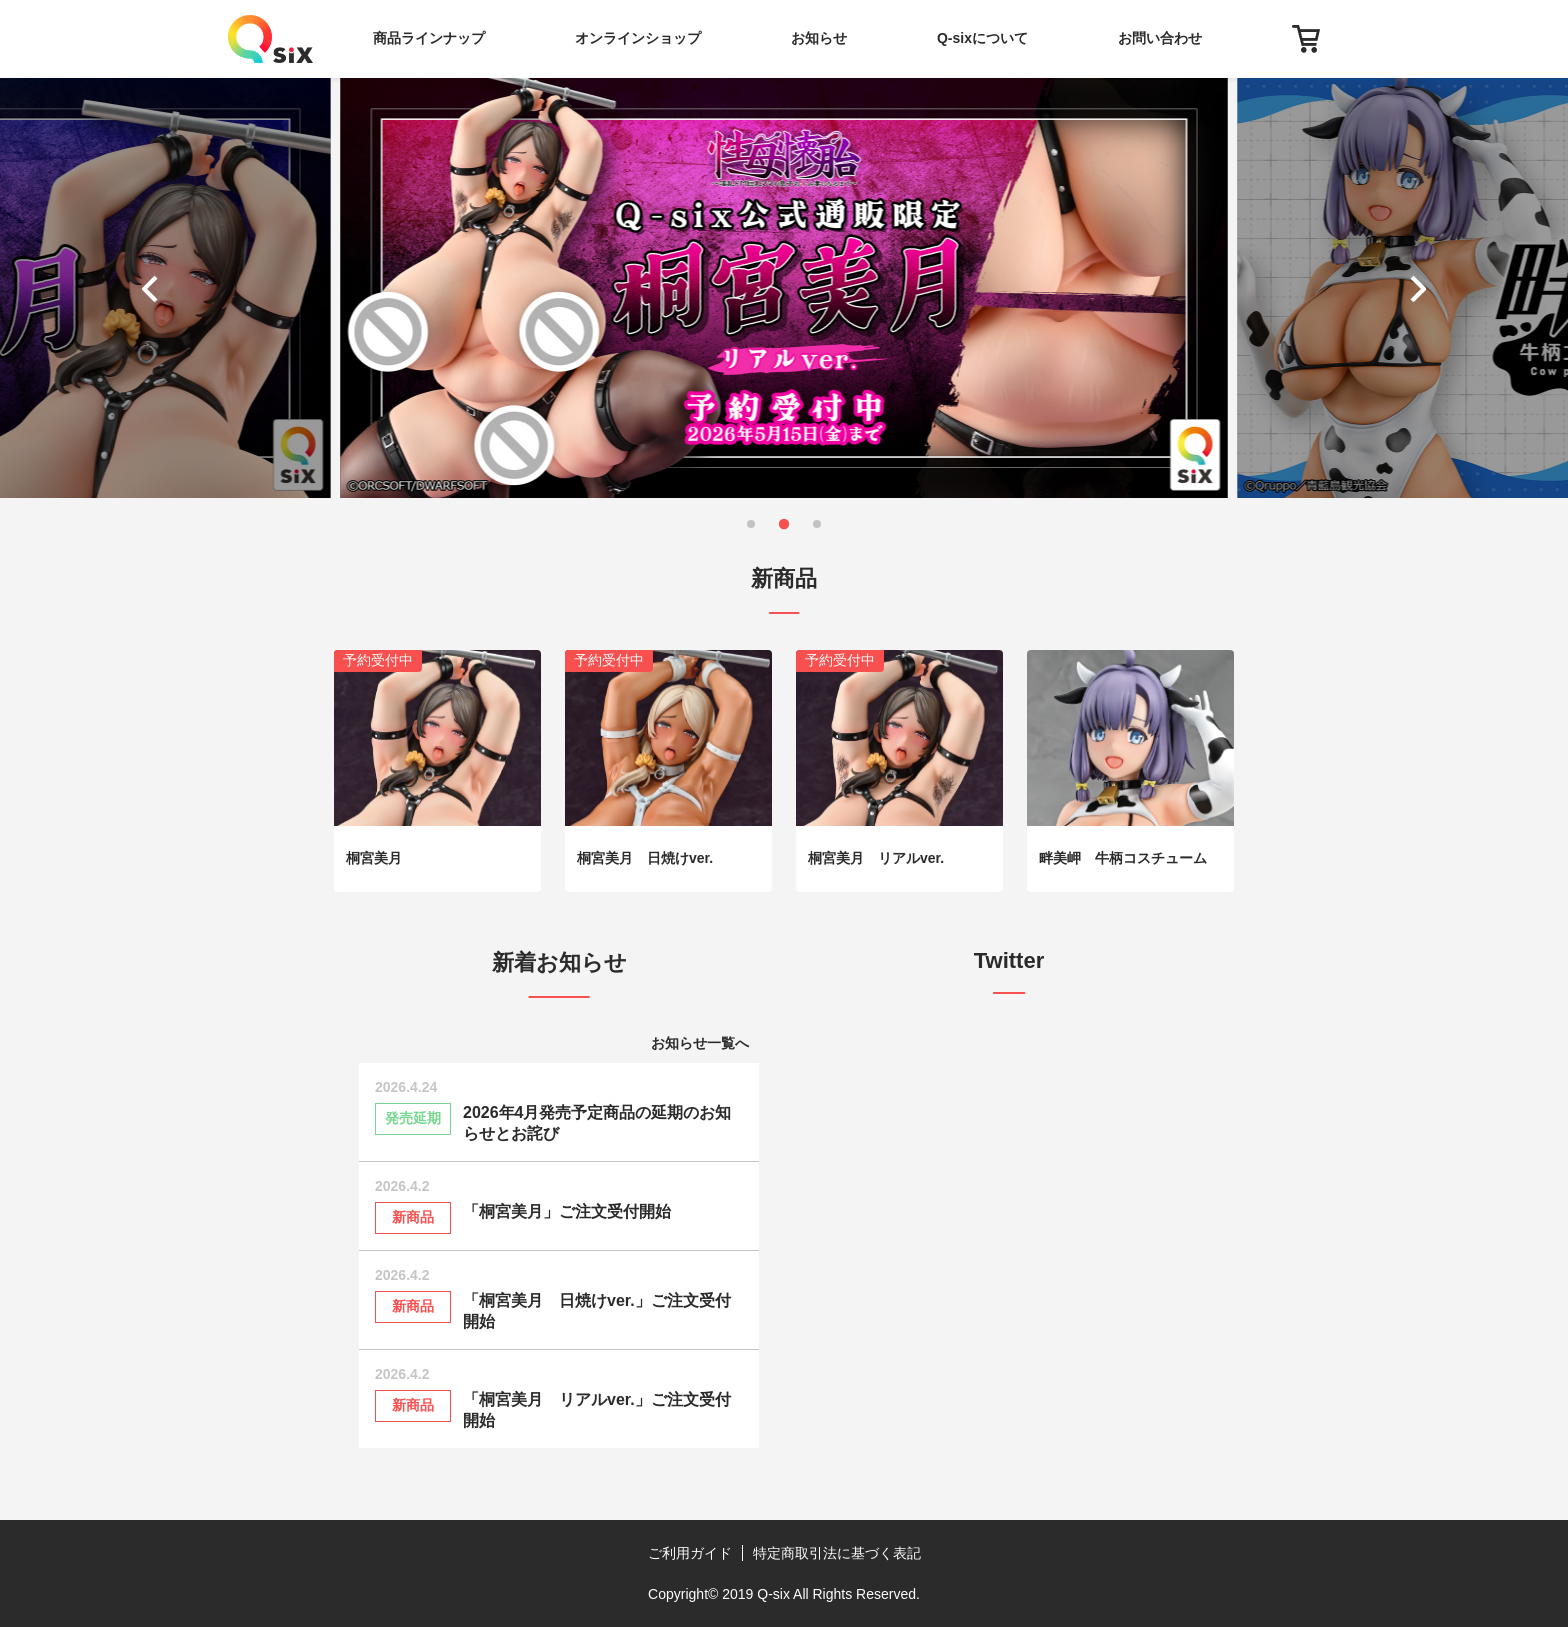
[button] (154, 288)
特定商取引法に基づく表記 (837, 1553)
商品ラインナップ (429, 38)
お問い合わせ (1160, 38)
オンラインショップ (638, 38)
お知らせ (819, 38)
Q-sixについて (982, 38)
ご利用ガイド (690, 1553)
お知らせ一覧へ (700, 1043)
